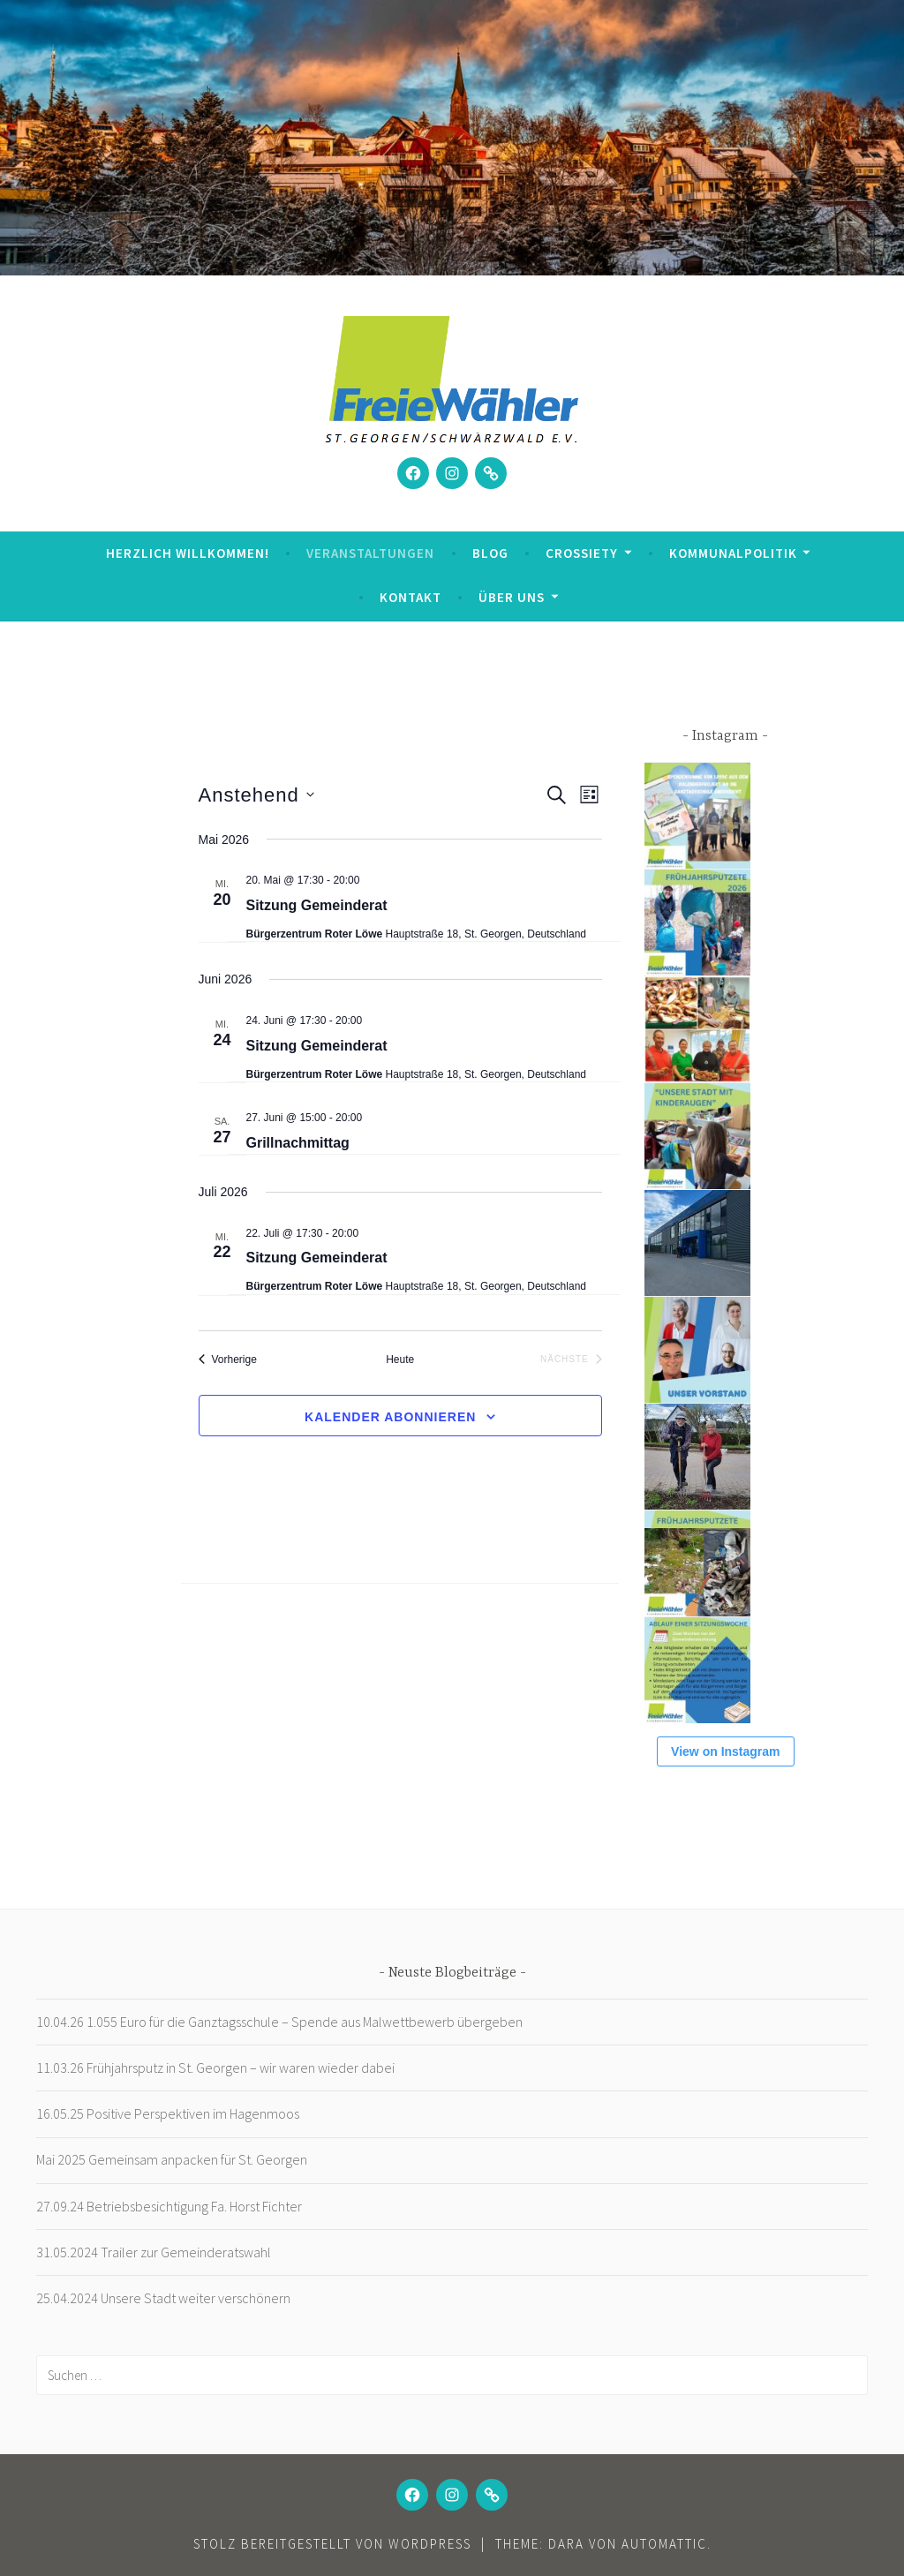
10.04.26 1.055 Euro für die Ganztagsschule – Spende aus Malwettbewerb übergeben (279, 2021)
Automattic (664, 2543)
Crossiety (582, 553)
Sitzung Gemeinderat (317, 905)
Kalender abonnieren (390, 1417)
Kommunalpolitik (733, 553)
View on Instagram (725, 1751)
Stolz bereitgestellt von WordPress (332, 2543)
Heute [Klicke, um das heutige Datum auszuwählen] (400, 1359)
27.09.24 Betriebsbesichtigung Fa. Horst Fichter (169, 2206)
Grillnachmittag (298, 1142)
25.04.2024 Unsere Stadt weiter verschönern (163, 2298)
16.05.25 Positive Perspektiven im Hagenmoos (167, 2113)
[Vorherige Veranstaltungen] (228, 1359)
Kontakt (410, 597)
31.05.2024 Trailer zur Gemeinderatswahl (153, 2252)
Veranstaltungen (370, 553)
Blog (490, 553)
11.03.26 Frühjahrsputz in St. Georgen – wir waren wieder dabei (215, 2067)
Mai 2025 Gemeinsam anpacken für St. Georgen (171, 2159)
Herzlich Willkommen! (187, 553)
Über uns (511, 597)
